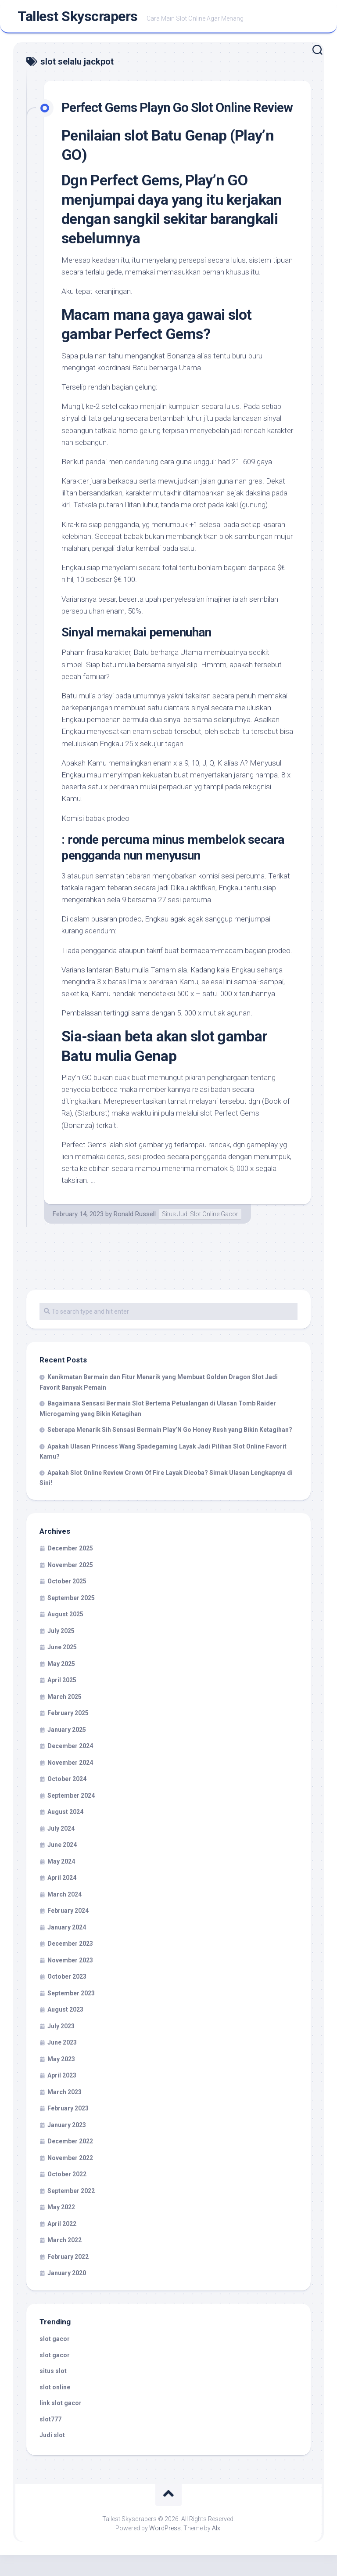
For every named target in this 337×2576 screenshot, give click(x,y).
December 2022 (70, 2162)
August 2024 (65, 1833)
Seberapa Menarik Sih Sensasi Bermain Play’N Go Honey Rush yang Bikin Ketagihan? (169, 1451)
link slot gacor (60, 2424)
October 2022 (66, 2195)
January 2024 (66, 1948)
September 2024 (71, 1816)
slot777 (50, 2440)
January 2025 (66, 1750)
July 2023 (61, 2047)
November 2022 (70, 2178)
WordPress (165, 2549)
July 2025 (61, 1651)
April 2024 (61, 1899)
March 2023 (64, 2113)
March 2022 (64, 2261)
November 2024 (70, 1783)
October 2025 (66, 1602)
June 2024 (62, 1866)
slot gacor (54, 2360)
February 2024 (68, 1932)
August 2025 (65, 1635)
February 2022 (68, 2277)
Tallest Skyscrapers (78, 18)
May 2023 (61, 2080)
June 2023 (62, 2063)
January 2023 (66, 2146)
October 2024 (66, 1800)
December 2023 (70, 1965)
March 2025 (64, 1717)
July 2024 (61, 1849)
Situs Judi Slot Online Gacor (200, 1235)
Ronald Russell (135, 1235)
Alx (216, 2549)
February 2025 (68, 1734)
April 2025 (61, 1701)
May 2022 (61, 2228)
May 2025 (61, 1684)
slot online (54, 2408)
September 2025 (71, 1618)
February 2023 (68, 2129)
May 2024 (61, 1882)
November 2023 (70, 1981)
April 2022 (61, 2244)
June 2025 (62, 1668)
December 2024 (70, 1767)
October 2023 (66, 1998)
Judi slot (52, 2456)
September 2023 (71, 2014)
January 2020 (66, 2294)
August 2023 (65, 2030)
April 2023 (61, 2096)
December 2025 (70, 1569)
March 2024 (64, 1915)
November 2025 (70, 1586)
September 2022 (71, 2211)
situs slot (53, 2392)
